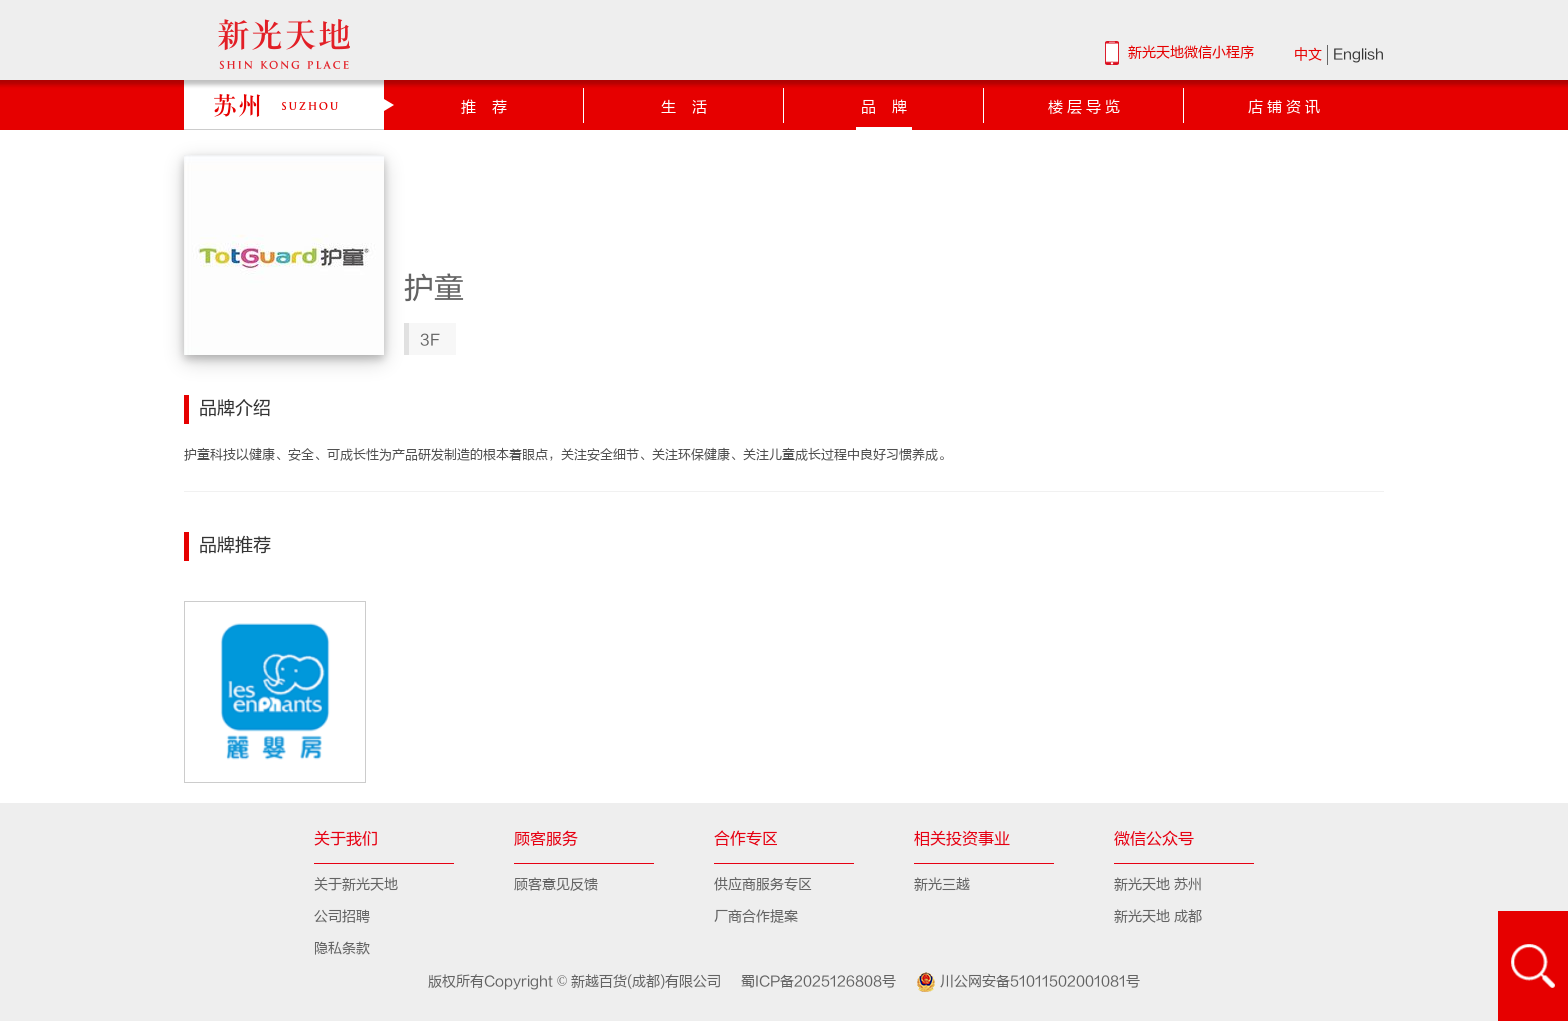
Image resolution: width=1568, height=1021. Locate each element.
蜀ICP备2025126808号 (810, 981)
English (1358, 54)
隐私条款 (342, 948)
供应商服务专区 (763, 884)
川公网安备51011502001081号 (1020, 982)
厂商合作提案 (756, 916)
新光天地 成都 (1158, 916)
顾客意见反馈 (556, 884)
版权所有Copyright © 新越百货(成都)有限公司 (577, 981)
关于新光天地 (356, 884)
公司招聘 (342, 916)
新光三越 (942, 884)
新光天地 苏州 (1158, 884)
